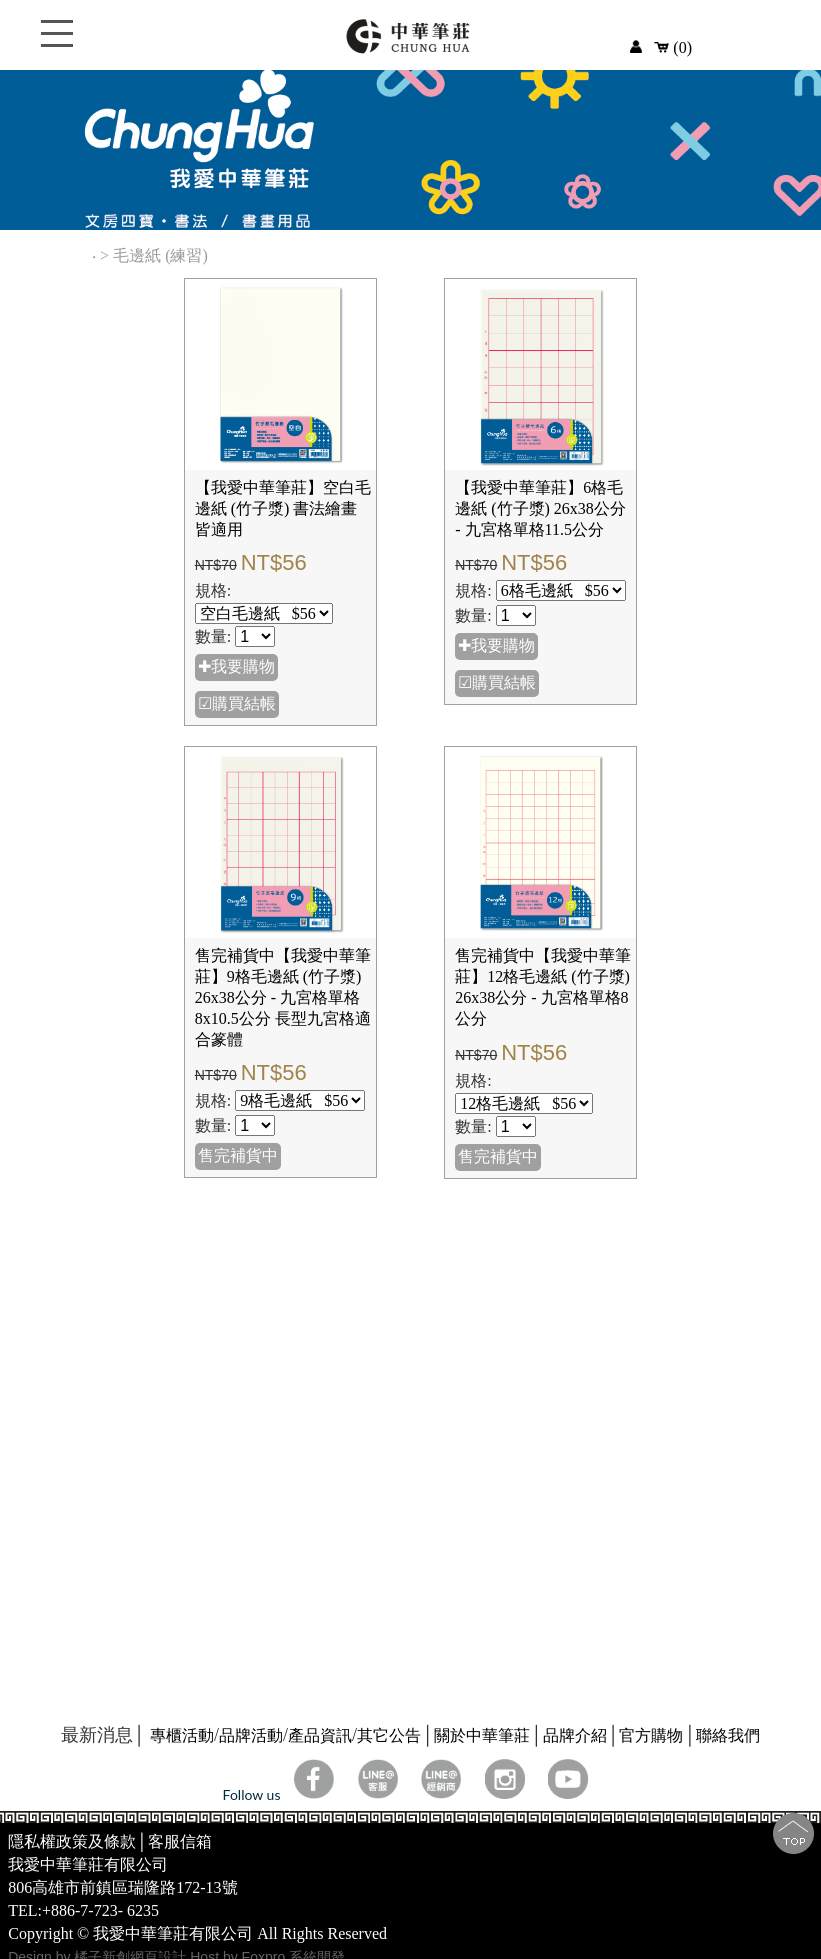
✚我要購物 (236, 666)
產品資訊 (320, 1735)
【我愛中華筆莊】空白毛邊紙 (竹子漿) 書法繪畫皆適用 (283, 508)
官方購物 (651, 1735)
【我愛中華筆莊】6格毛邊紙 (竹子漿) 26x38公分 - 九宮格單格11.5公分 (540, 508)
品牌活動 (251, 1735)
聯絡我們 (728, 1735)
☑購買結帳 (237, 703)
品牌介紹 (575, 1735)
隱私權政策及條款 (72, 1841)
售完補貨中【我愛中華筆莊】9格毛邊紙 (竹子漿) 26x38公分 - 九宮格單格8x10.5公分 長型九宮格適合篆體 (283, 997)
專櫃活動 (182, 1735)
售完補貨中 (238, 1155)
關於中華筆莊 (482, 1735)
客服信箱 (180, 1841)
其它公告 (389, 1735)
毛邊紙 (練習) (162, 255)
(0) (673, 47)
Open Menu (57, 45)
